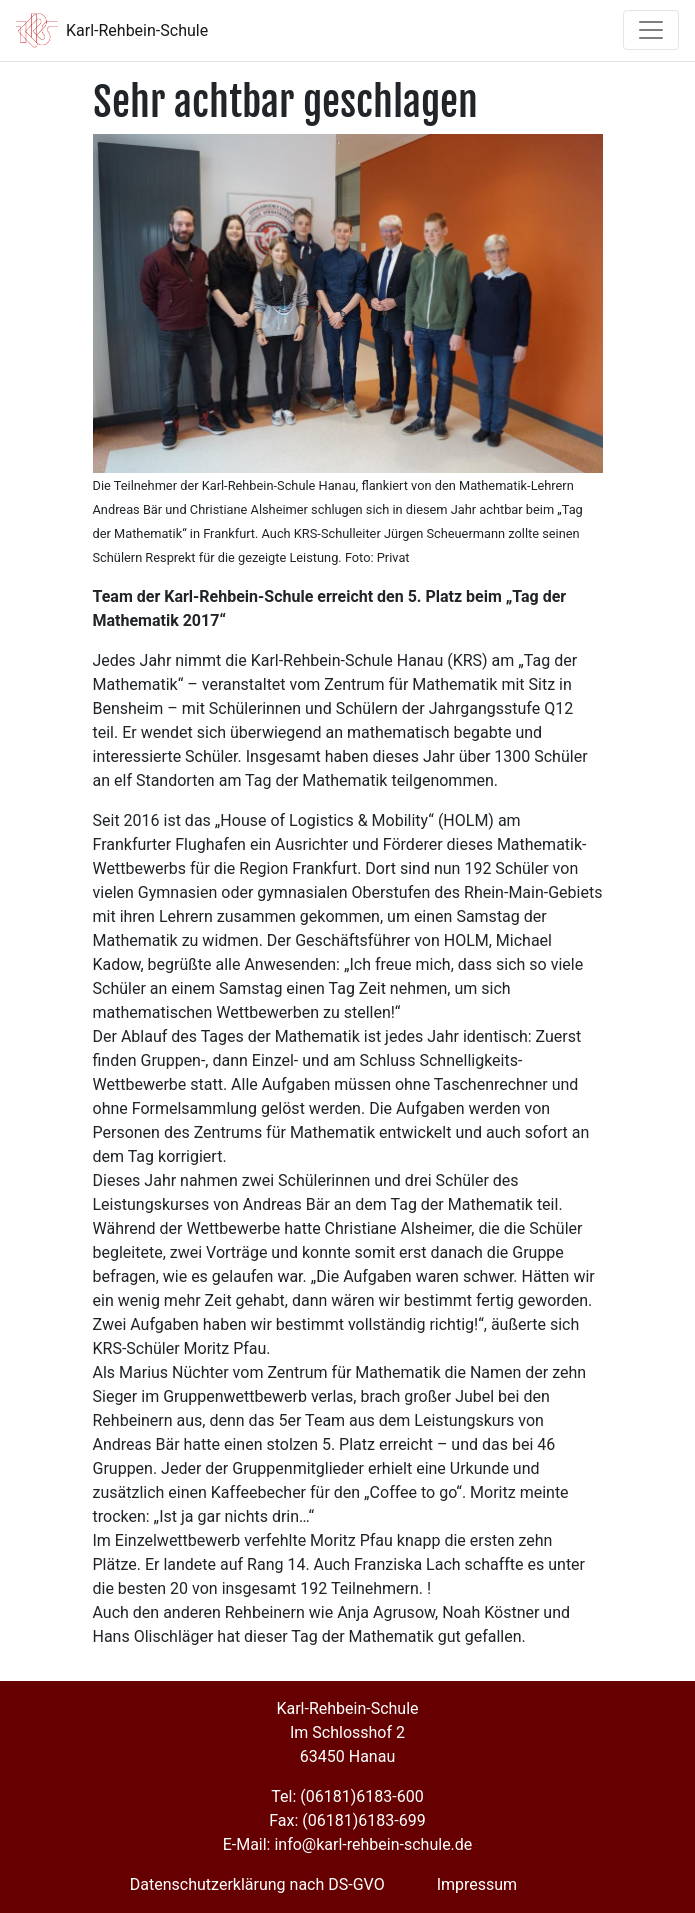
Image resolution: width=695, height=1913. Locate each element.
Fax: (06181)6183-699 (347, 1820)
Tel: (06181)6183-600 (347, 1796)
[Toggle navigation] (651, 30)
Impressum (477, 1884)
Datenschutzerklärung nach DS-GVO (257, 1884)
